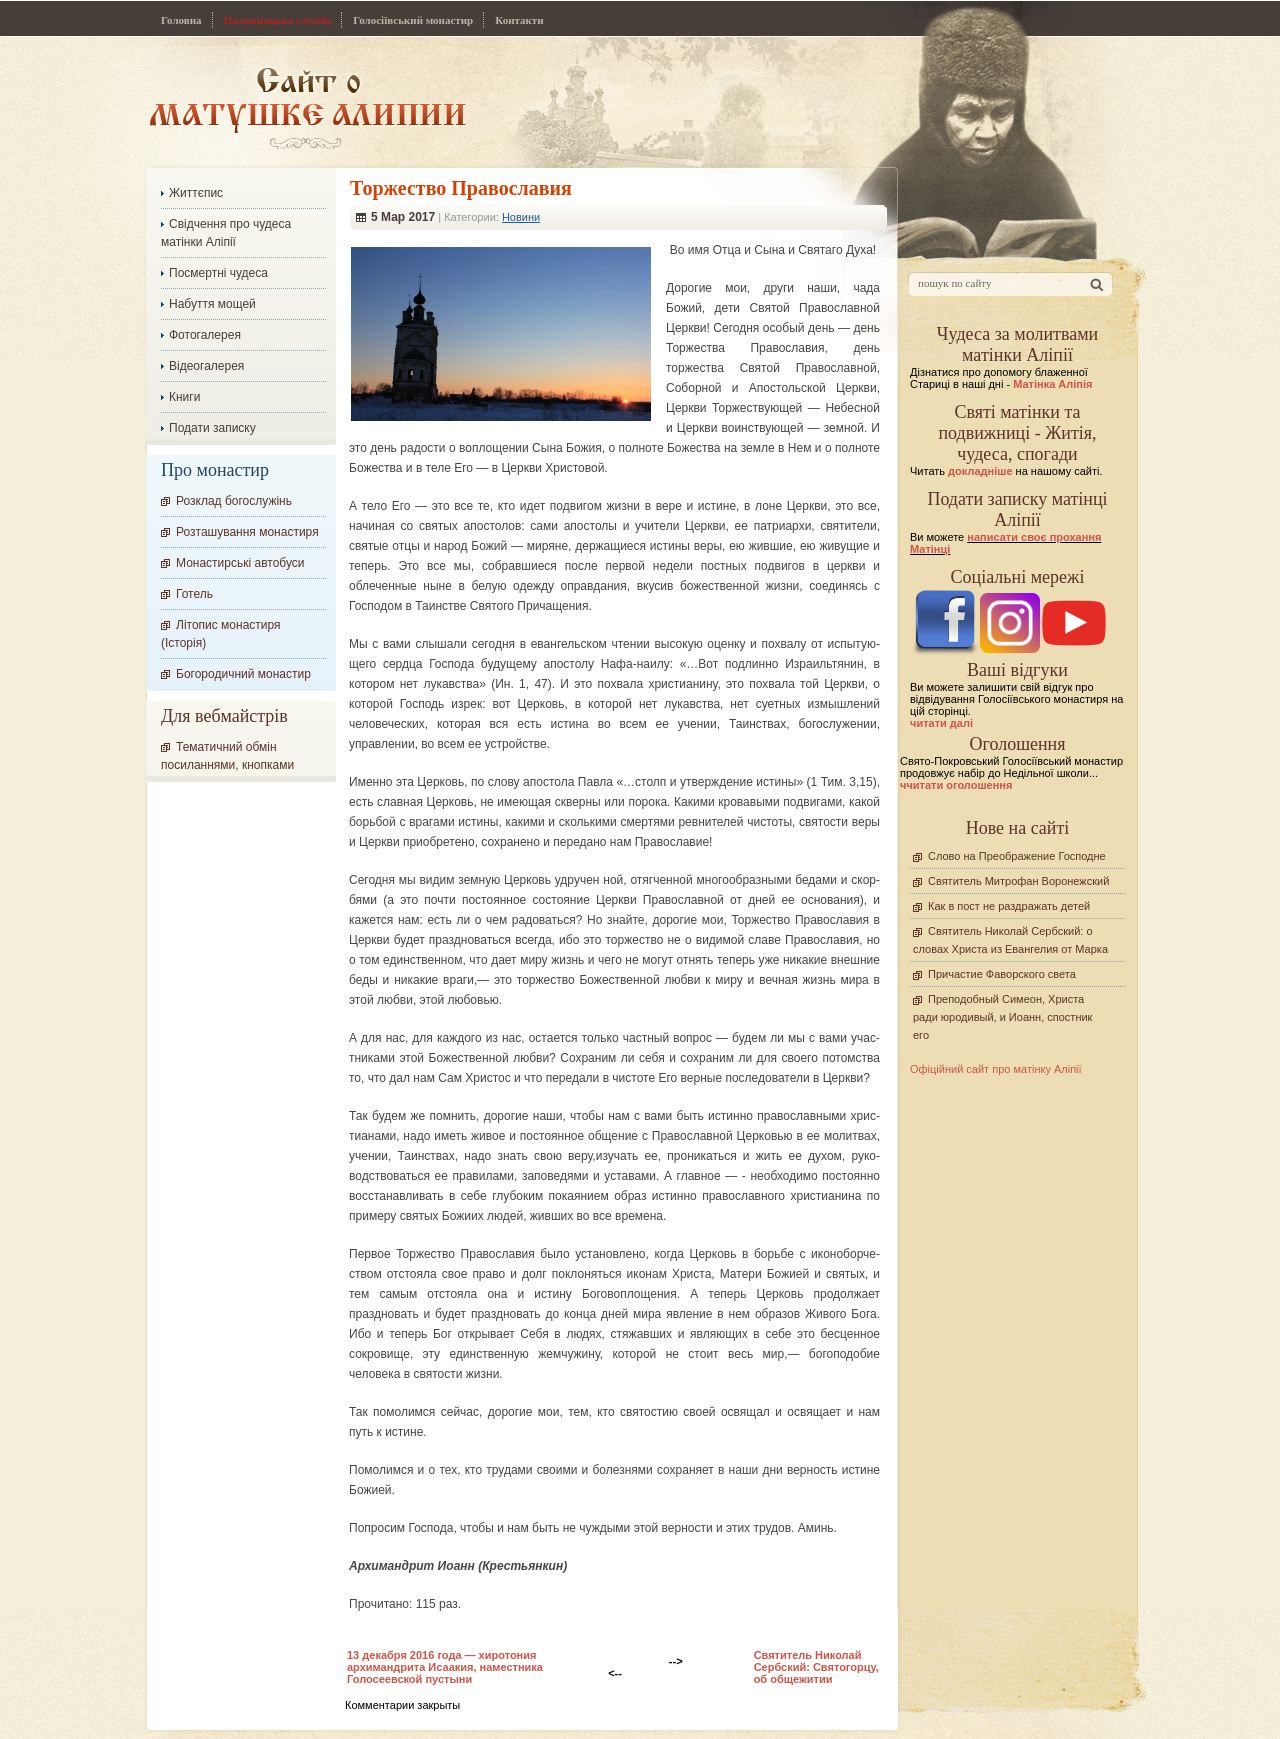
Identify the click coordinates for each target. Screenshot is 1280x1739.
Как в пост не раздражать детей (1009, 906)
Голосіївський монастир (413, 20)
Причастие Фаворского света (1002, 974)
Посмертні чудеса (218, 273)
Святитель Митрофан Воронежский (1018, 881)
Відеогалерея (206, 366)
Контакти (519, 20)
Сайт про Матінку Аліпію (307, 107)
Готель (194, 594)
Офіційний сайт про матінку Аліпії (996, 1069)
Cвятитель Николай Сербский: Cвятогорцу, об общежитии (816, 1667)
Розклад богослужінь (234, 501)
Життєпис (196, 193)
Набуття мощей (212, 304)
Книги (184, 397)
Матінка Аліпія (1052, 384)
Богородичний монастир (243, 674)
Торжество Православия (461, 188)
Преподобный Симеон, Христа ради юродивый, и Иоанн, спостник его (1002, 1017)
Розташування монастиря (247, 532)
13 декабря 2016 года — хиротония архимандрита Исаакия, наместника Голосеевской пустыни (445, 1667)
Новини (521, 217)
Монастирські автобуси (240, 563)
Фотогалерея (205, 335)
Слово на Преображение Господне (1017, 856)
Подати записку (212, 428)
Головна (181, 20)
